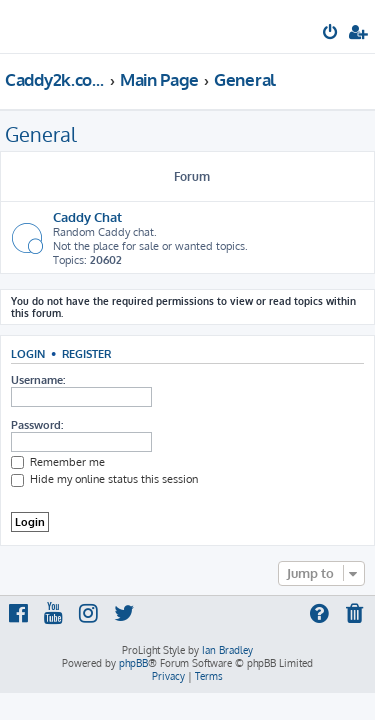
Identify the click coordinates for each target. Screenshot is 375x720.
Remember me (58, 462)
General (41, 134)
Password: (37, 425)
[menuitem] (331, 34)
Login (28, 353)
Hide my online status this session (104, 479)
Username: (38, 380)
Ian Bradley (227, 650)
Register (86, 353)
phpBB (133, 663)
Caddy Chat (87, 216)
